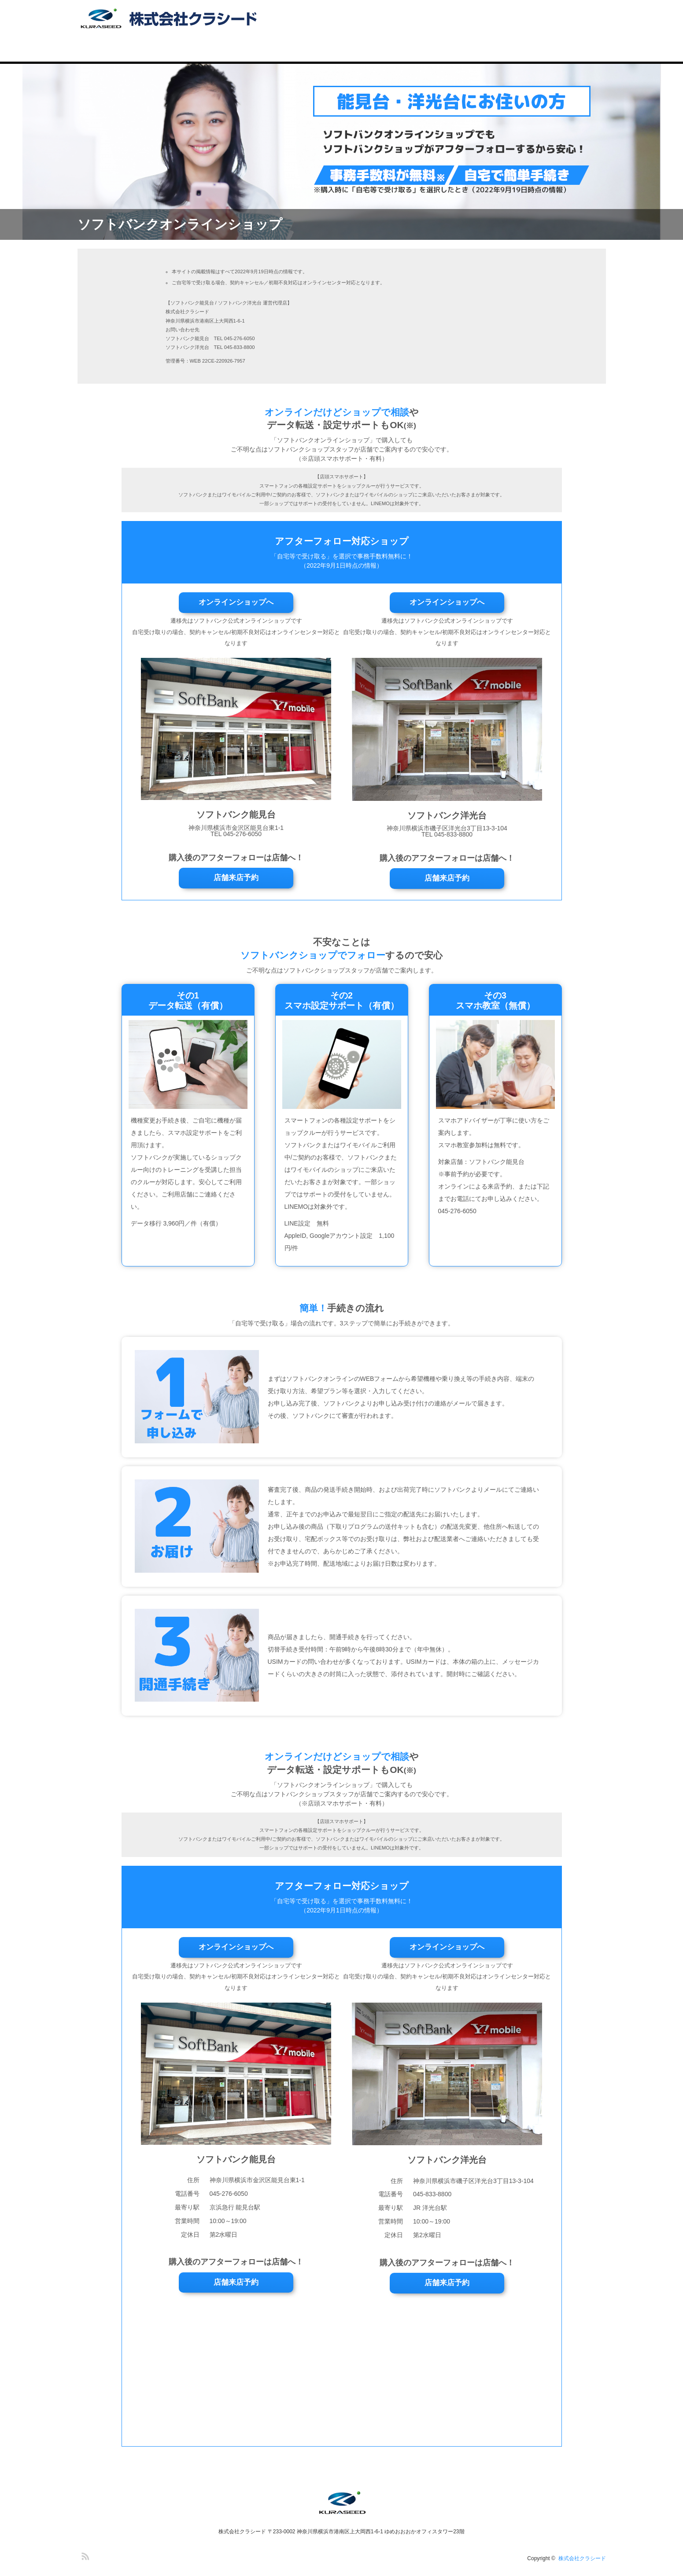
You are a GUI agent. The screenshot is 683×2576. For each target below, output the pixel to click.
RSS (84, 2554)
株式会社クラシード (582, 2558)
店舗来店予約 (236, 877)
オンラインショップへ (236, 602)
